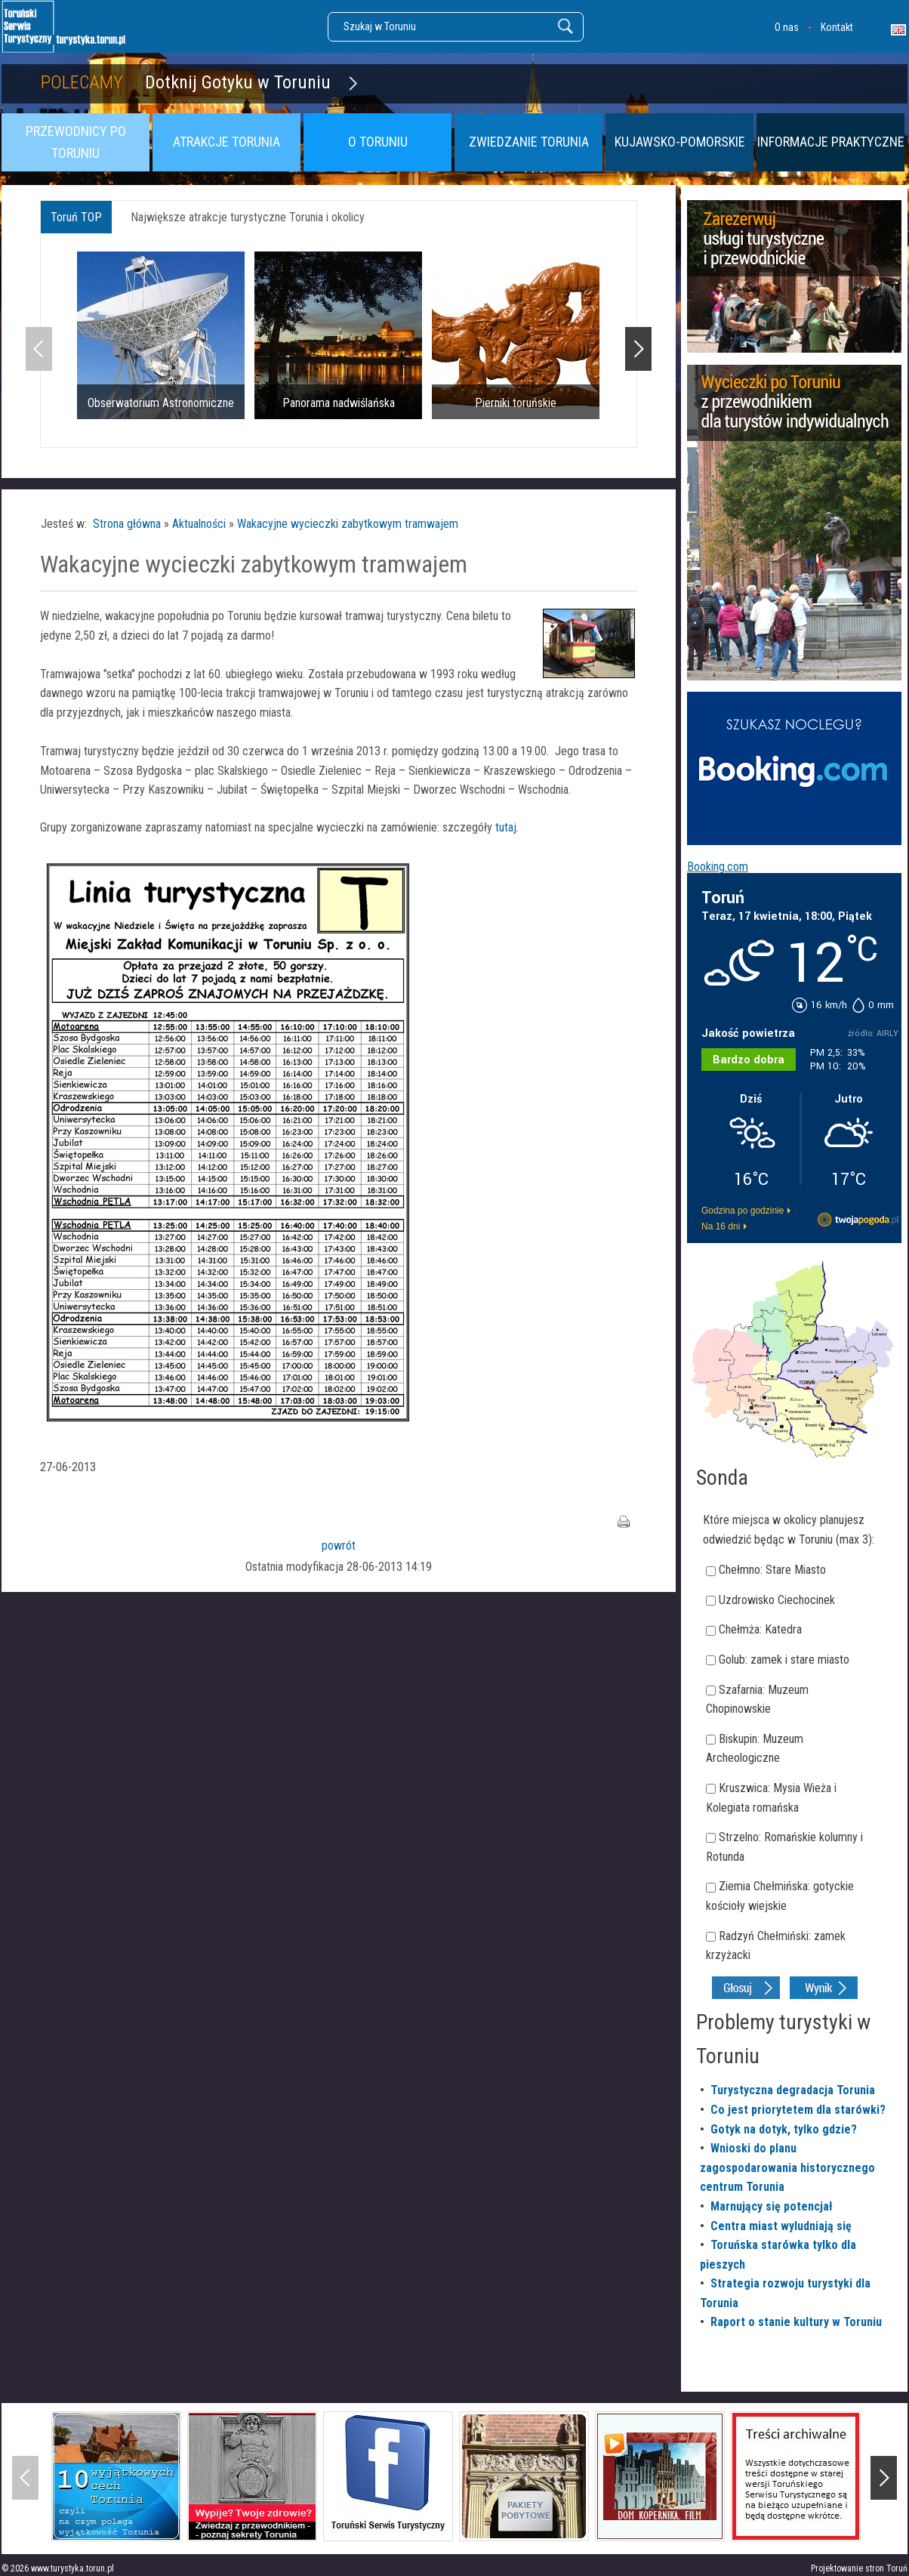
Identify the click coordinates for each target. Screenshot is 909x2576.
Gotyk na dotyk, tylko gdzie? (783, 2129)
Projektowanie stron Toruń (859, 2568)
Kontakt (837, 27)
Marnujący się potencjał (771, 2206)
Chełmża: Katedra (760, 1629)
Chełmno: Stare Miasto (772, 1570)
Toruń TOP (76, 217)
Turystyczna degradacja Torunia (792, 2090)
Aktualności (199, 524)
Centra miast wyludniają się (781, 2226)
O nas (787, 27)
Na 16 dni (720, 1226)
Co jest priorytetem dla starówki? (798, 2109)
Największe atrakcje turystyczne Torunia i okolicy (248, 217)
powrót (339, 1545)
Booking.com (717, 866)
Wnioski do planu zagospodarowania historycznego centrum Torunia (787, 2167)
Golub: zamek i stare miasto (784, 1659)
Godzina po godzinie (742, 1210)
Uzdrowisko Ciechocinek (777, 1600)
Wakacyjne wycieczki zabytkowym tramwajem (347, 524)
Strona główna (127, 524)
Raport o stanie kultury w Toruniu (796, 2322)
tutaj (504, 827)
